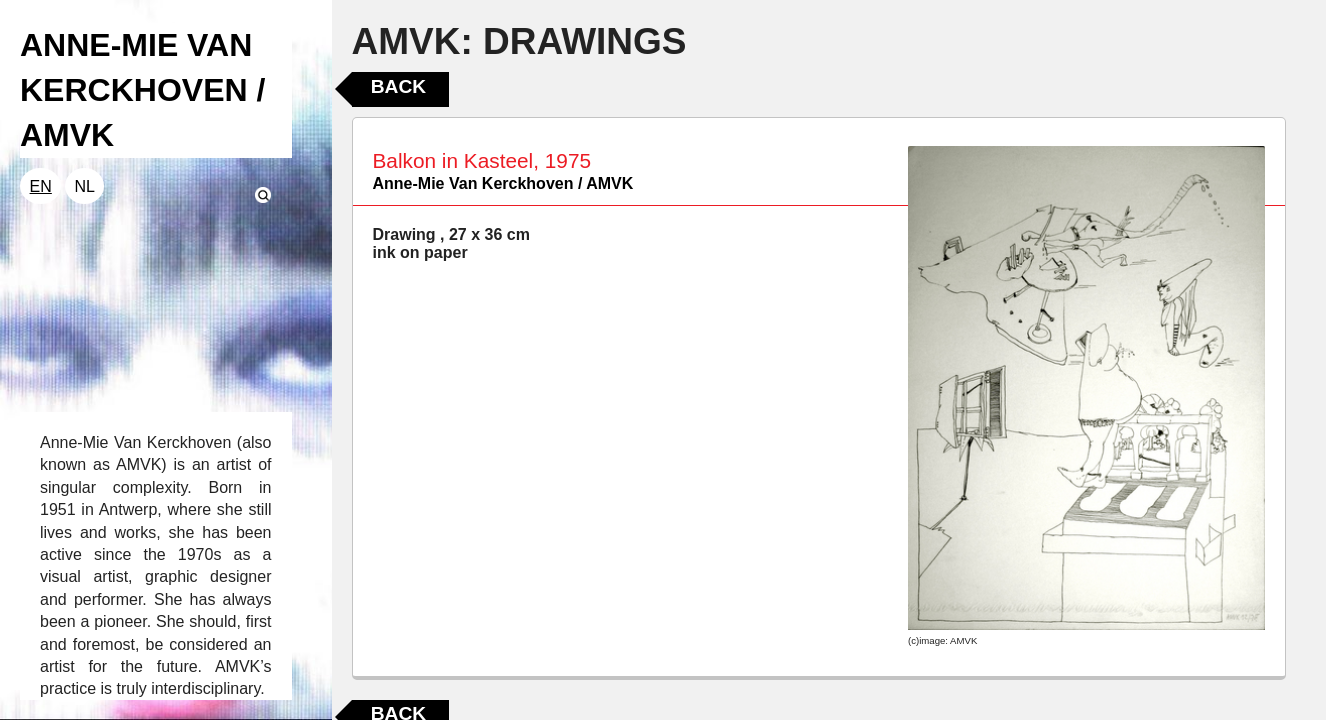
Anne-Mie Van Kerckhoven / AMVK (503, 183)
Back (398, 86)
